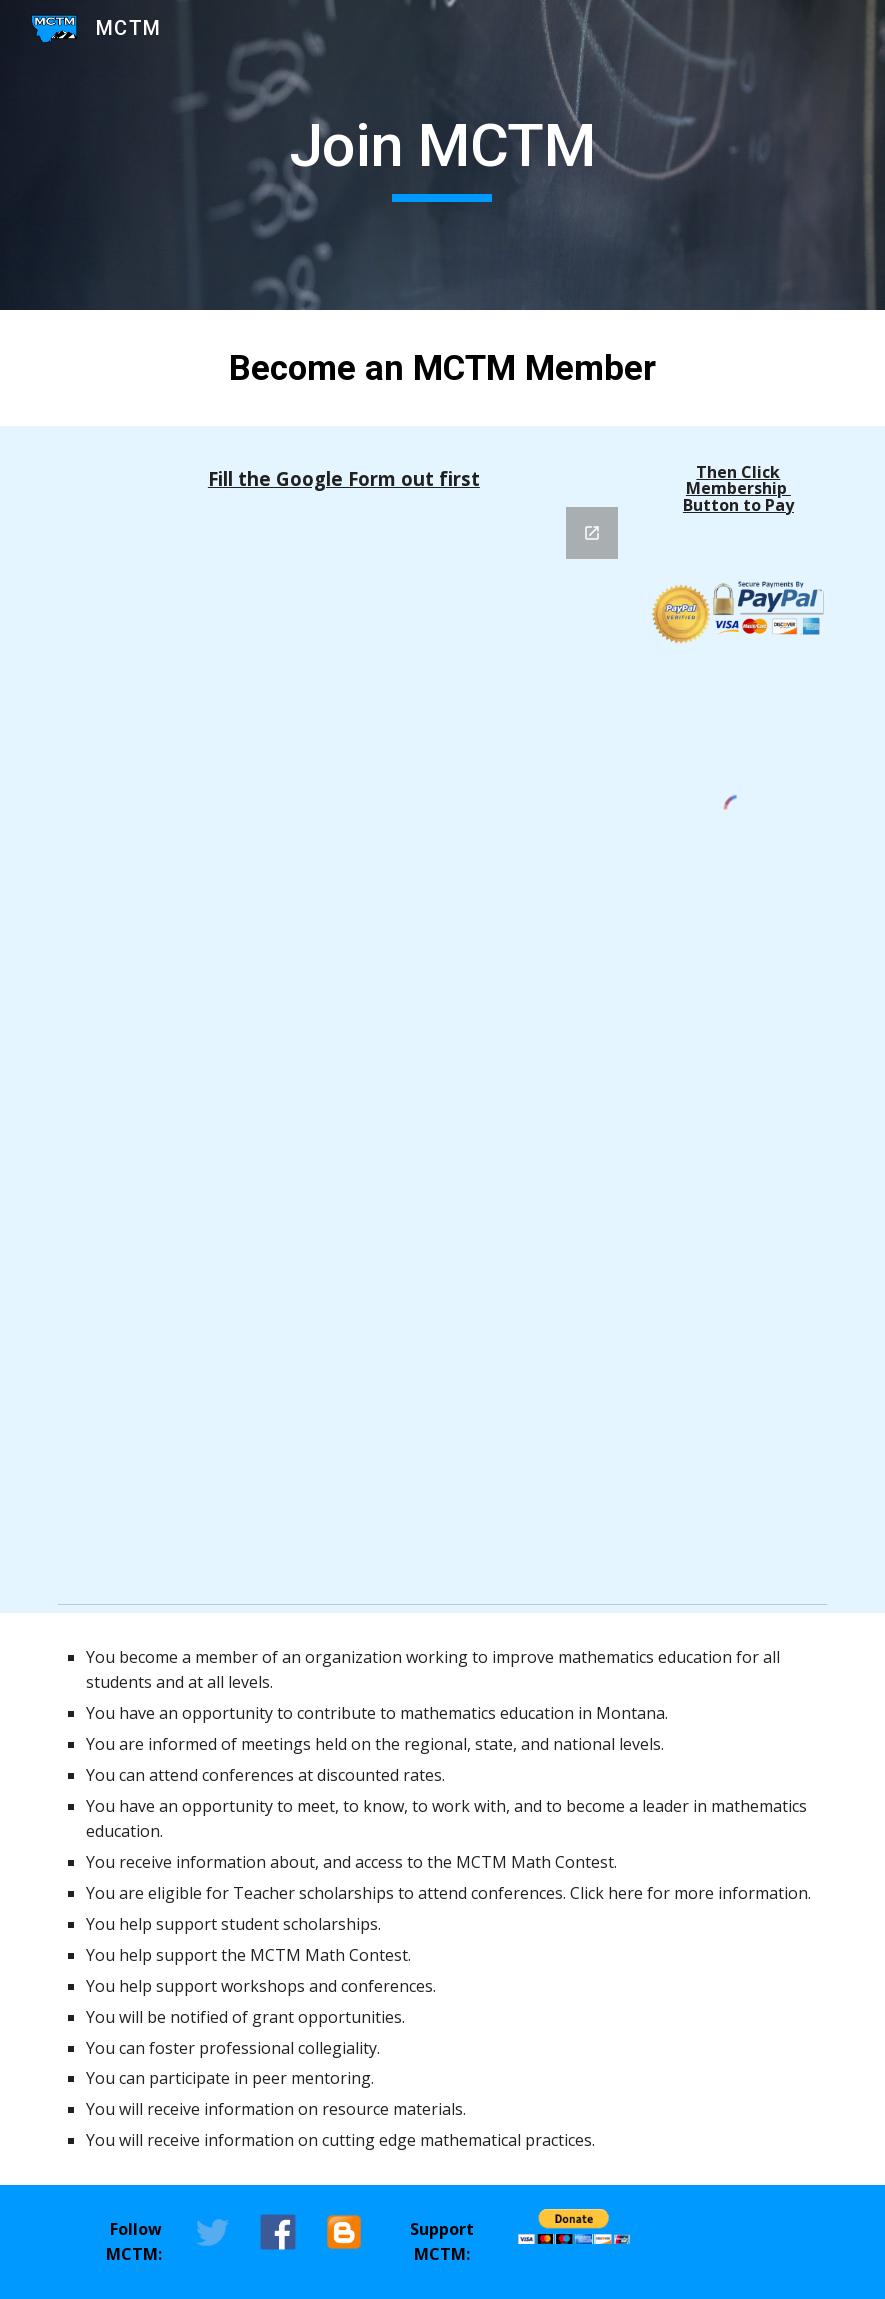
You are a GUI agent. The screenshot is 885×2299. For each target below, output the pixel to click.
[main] (442, 155)
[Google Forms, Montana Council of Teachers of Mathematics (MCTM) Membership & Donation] (344, 1039)
